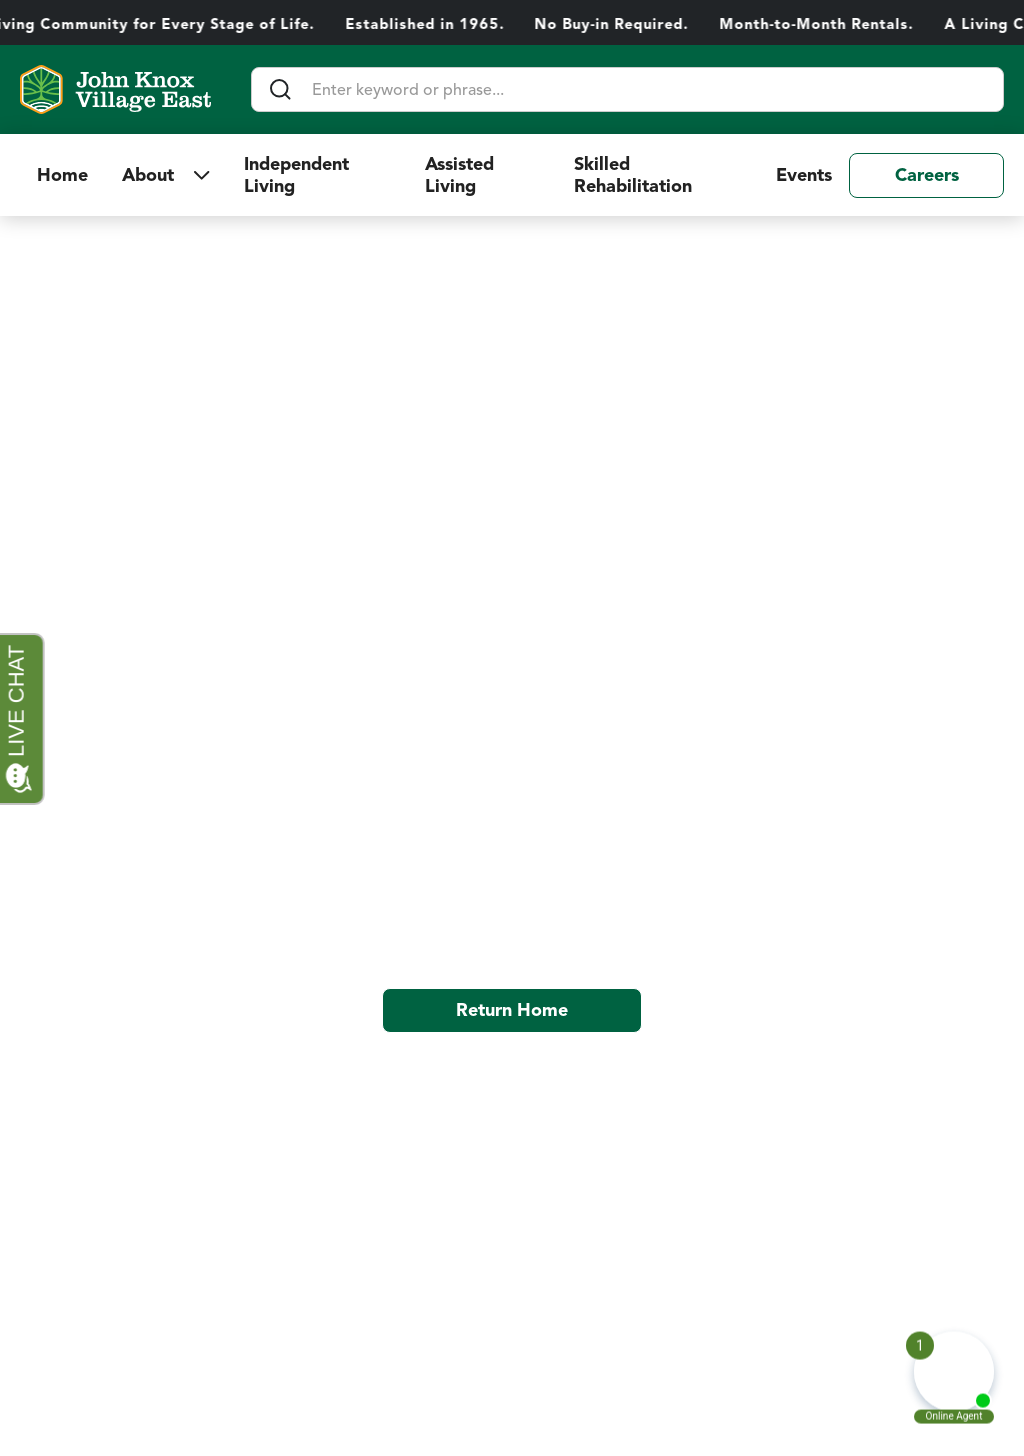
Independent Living (296, 175)
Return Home (512, 1010)
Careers (927, 175)
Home (62, 175)
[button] (166, 175)
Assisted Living (459, 175)
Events (804, 175)
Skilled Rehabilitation (635, 175)
